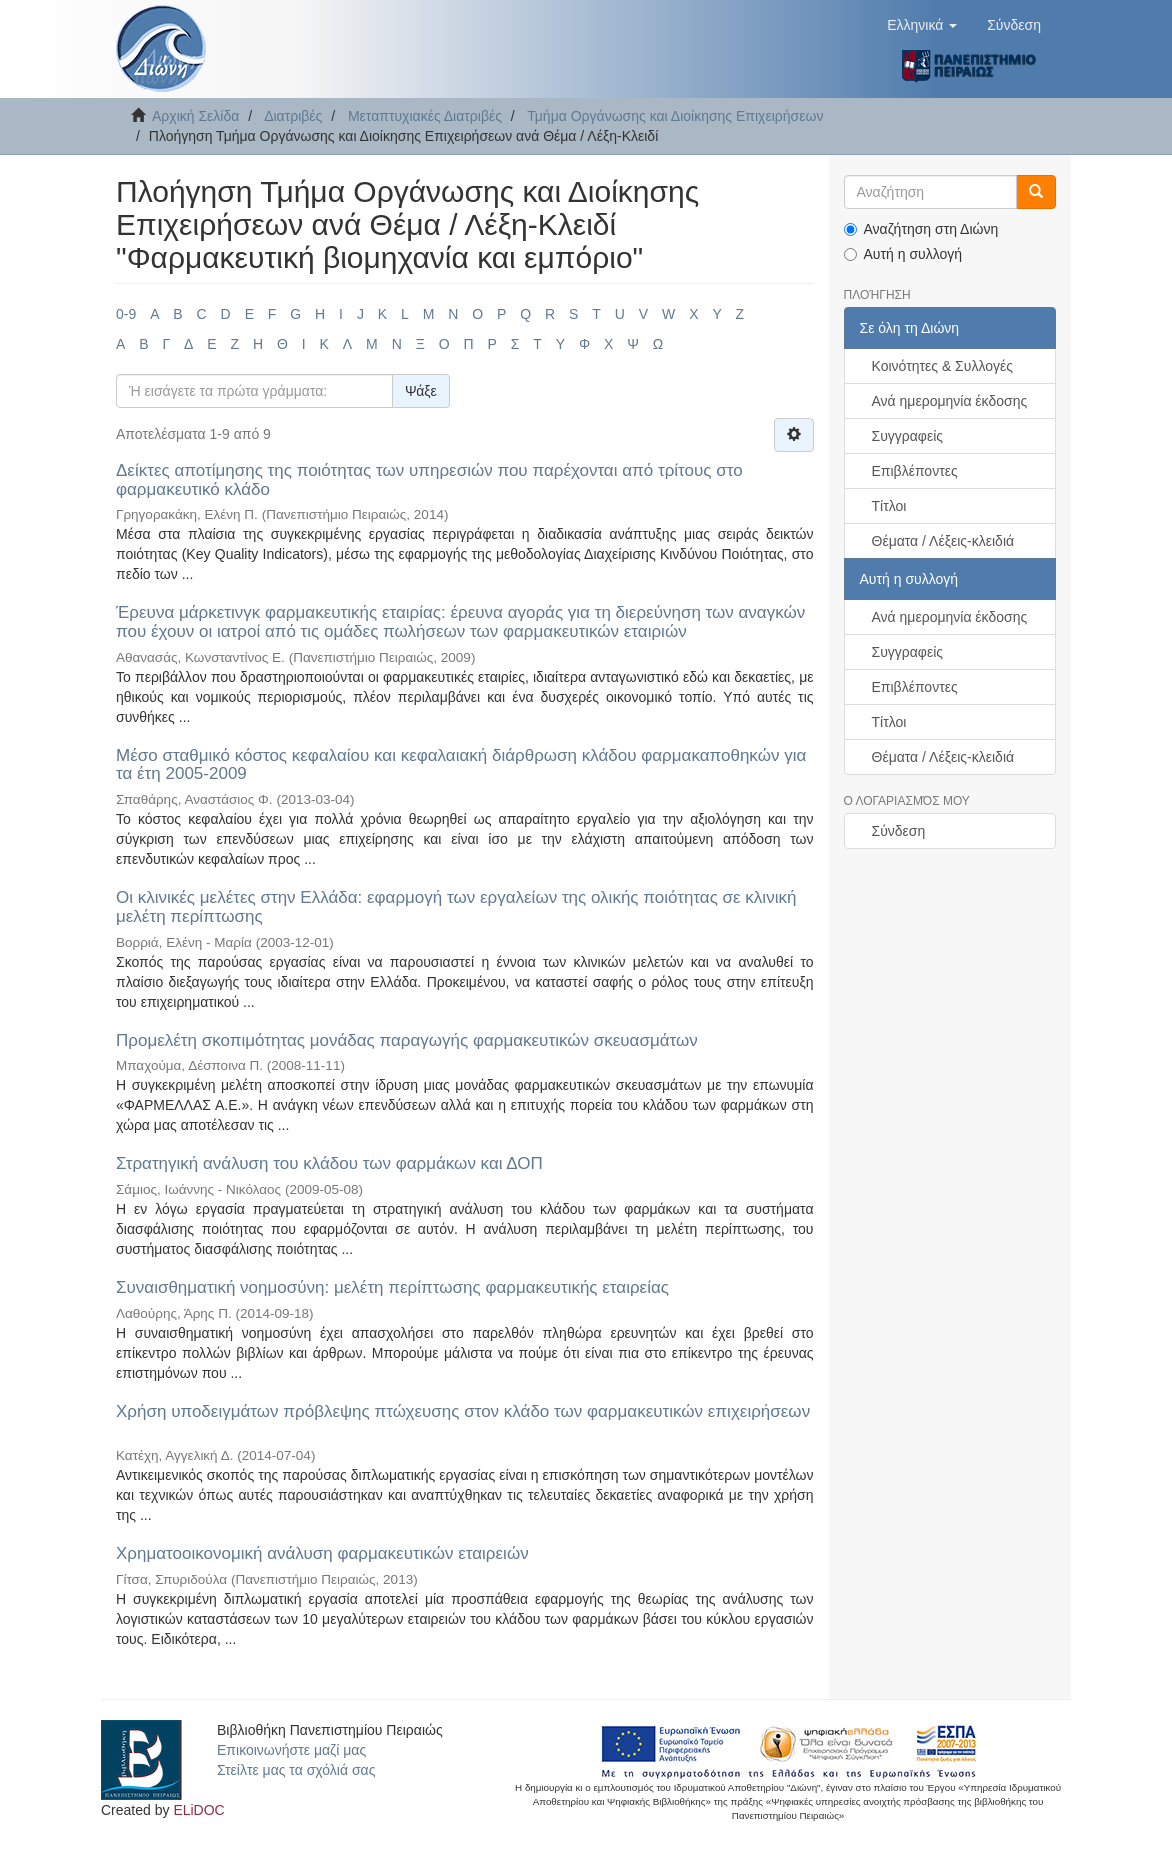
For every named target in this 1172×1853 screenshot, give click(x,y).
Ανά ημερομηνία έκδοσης (950, 401)
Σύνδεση (899, 831)
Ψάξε (421, 391)
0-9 (126, 314)
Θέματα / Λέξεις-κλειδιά (943, 541)
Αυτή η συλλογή (903, 254)
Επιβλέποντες (915, 471)
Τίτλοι (889, 506)
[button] (922, 25)
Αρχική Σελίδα (195, 116)
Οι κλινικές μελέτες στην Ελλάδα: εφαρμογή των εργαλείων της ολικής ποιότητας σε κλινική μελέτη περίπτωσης (456, 907)
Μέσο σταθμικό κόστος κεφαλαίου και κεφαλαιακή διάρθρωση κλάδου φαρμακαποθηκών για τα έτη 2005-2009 (461, 765)
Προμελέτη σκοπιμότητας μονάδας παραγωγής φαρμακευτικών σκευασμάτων (407, 1040)
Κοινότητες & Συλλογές (942, 366)
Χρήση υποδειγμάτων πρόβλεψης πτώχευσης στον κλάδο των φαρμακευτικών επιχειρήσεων (463, 1411)
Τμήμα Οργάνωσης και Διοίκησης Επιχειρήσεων (675, 116)
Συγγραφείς (908, 436)
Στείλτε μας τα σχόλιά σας (296, 1770)
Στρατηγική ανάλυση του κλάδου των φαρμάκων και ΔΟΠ (329, 1163)
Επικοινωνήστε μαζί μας (291, 1750)
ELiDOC (198, 1810)
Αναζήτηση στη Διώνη (921, 229)
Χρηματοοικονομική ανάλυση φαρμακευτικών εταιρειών (322, 1553)
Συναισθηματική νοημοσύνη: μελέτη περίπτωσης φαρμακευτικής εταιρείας (392, 1287)
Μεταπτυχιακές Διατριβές (425, 116)
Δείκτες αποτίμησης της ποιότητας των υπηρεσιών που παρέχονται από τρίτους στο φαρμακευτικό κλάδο (429, 480)
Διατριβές (293, 116)
